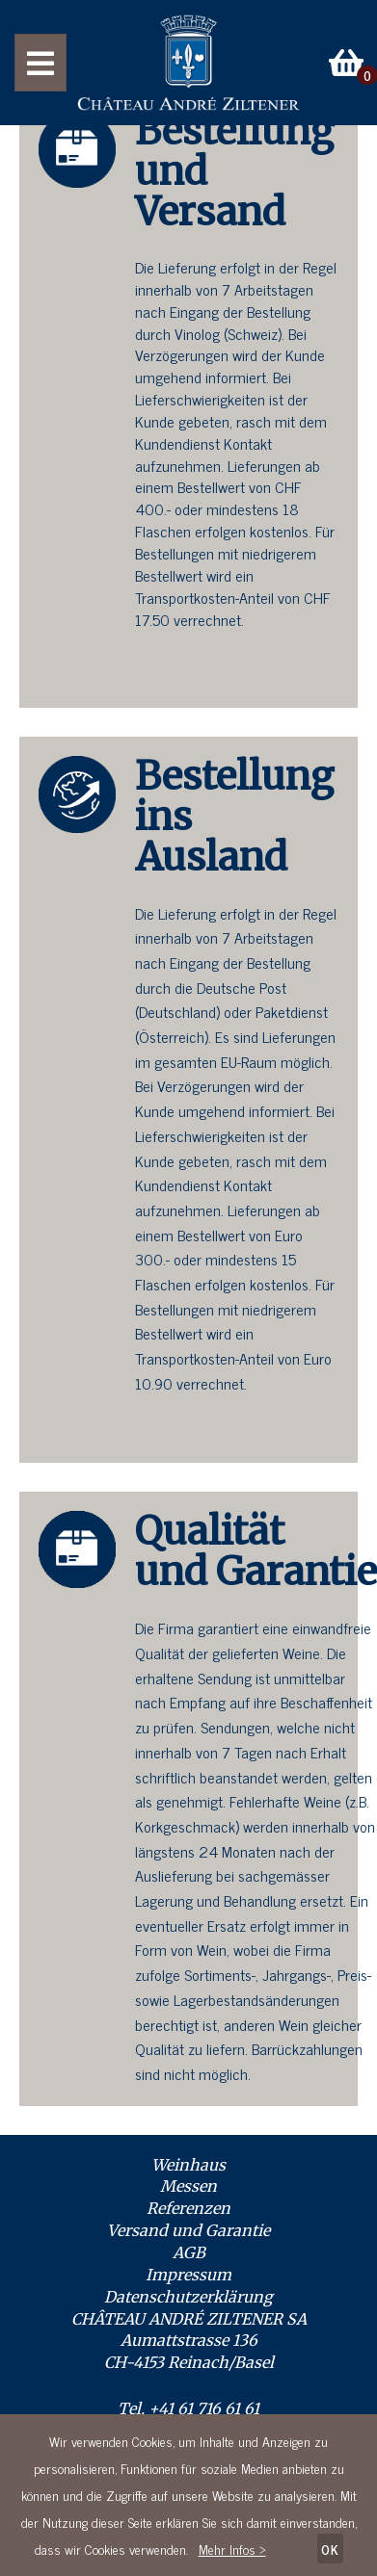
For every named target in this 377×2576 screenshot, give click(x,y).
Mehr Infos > (232, 2548)
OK (330, 2548)
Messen (188, 2186)
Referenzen (188, 2208)
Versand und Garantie (188, 2230)
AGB (189, 2252)
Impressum (188, 2274)
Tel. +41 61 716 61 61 (188, 2408)
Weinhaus (188, 2164)
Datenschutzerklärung (188, 2296)
